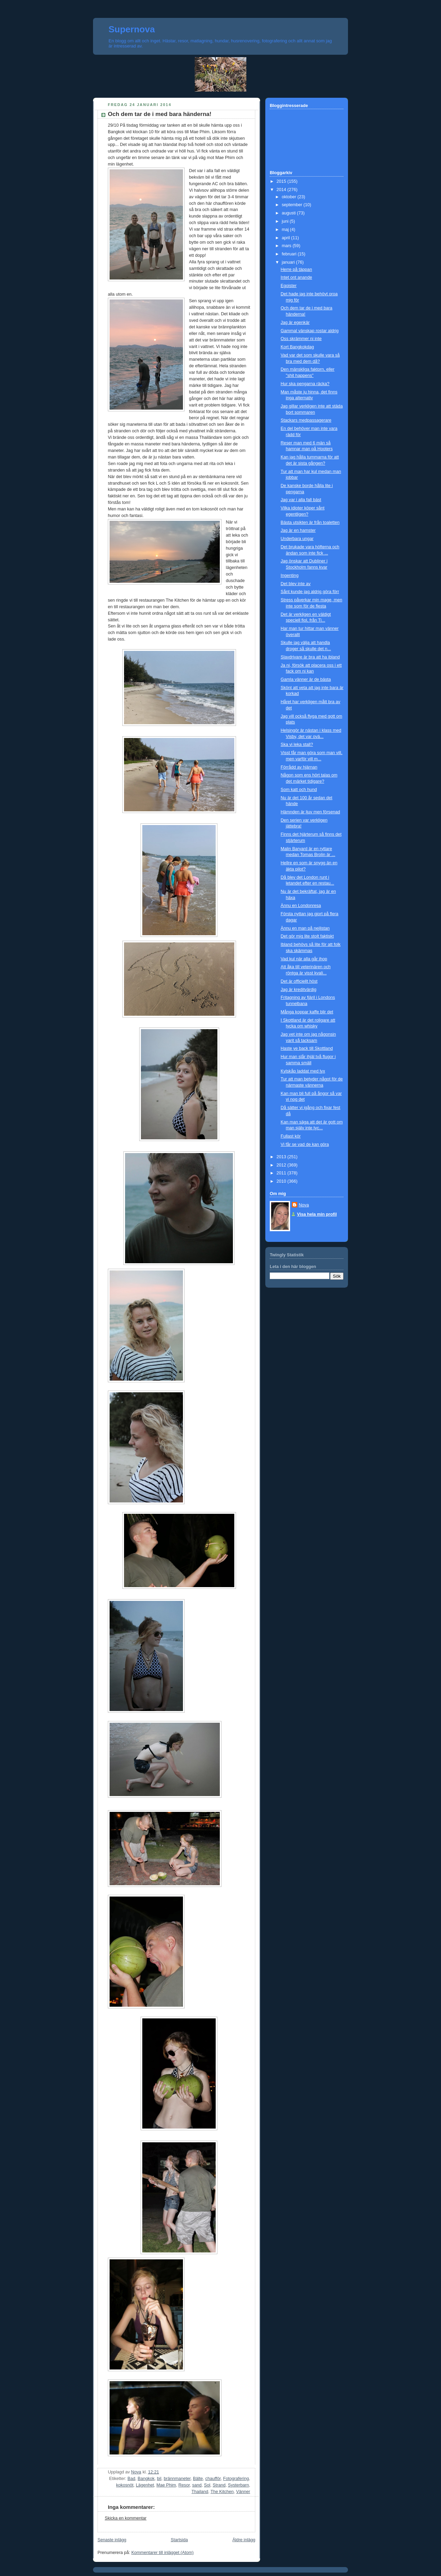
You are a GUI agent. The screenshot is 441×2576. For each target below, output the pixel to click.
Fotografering (236, 2478)
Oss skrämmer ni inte (301, 338)
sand (197, 2485)
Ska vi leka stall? (297, 744)
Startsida (179, 2539)
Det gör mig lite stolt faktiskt (307, 936)
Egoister (289, 285)
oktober (290, 196)
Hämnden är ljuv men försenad (310, 812)
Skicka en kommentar (125, 2518)
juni (286, 221)
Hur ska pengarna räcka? (305, 383)
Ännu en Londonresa (301, 905)
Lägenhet (145, 2485)
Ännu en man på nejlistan (305, 928)
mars (287, 245)
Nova (304, 1205)
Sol (207, 2485)
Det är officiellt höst (299, 981)
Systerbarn (238, 2485)
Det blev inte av (296, 583)
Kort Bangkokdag (297, 347)
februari (290, 254)
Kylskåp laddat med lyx (303, 1071)
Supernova (132, 29)
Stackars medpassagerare (306, 420)
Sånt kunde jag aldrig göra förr (310, 591)
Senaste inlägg (112, 2539)
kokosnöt (124, 2485)
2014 (282, 189)
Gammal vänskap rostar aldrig (310, 330)
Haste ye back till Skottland (307, 1048)
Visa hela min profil (317, 1214)
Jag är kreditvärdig (299, 989)
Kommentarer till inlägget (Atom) (162, 2552)
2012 (282, 1165)
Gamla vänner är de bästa (306, 679)
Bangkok (146, 2478)
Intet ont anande (296, 277)
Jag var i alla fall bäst (301, 499)
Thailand (200, 2491)
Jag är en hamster (298, 530)
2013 (282, 1156)
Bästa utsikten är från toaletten (310, 522)
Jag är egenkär (295, 322)
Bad (131, 2478)
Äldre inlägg (243, 2539)
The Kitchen (222, 2491)
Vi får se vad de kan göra (305, 1144)
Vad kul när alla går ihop (304, 959)
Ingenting (290, 575)
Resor (184, 2485)
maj (286, 229)
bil (159, 2478)
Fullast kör (291, 1136)
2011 (282, 1173)
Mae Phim (166, 2485)
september (293, 204)
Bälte (198, 2478)
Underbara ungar (297, 538)
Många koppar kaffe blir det (307, 1012)
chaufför (213, 2478)
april (286, 237)
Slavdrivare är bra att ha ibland (310, 657)
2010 (282, 1181)
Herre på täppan (296, 269)
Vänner (243, 2491)
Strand (219, 2485)
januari (289, 262)
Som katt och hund (299, 789)
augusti (289, 213)
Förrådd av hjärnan (299, 767)
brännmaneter (177, 2478)
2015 (282, 181)
